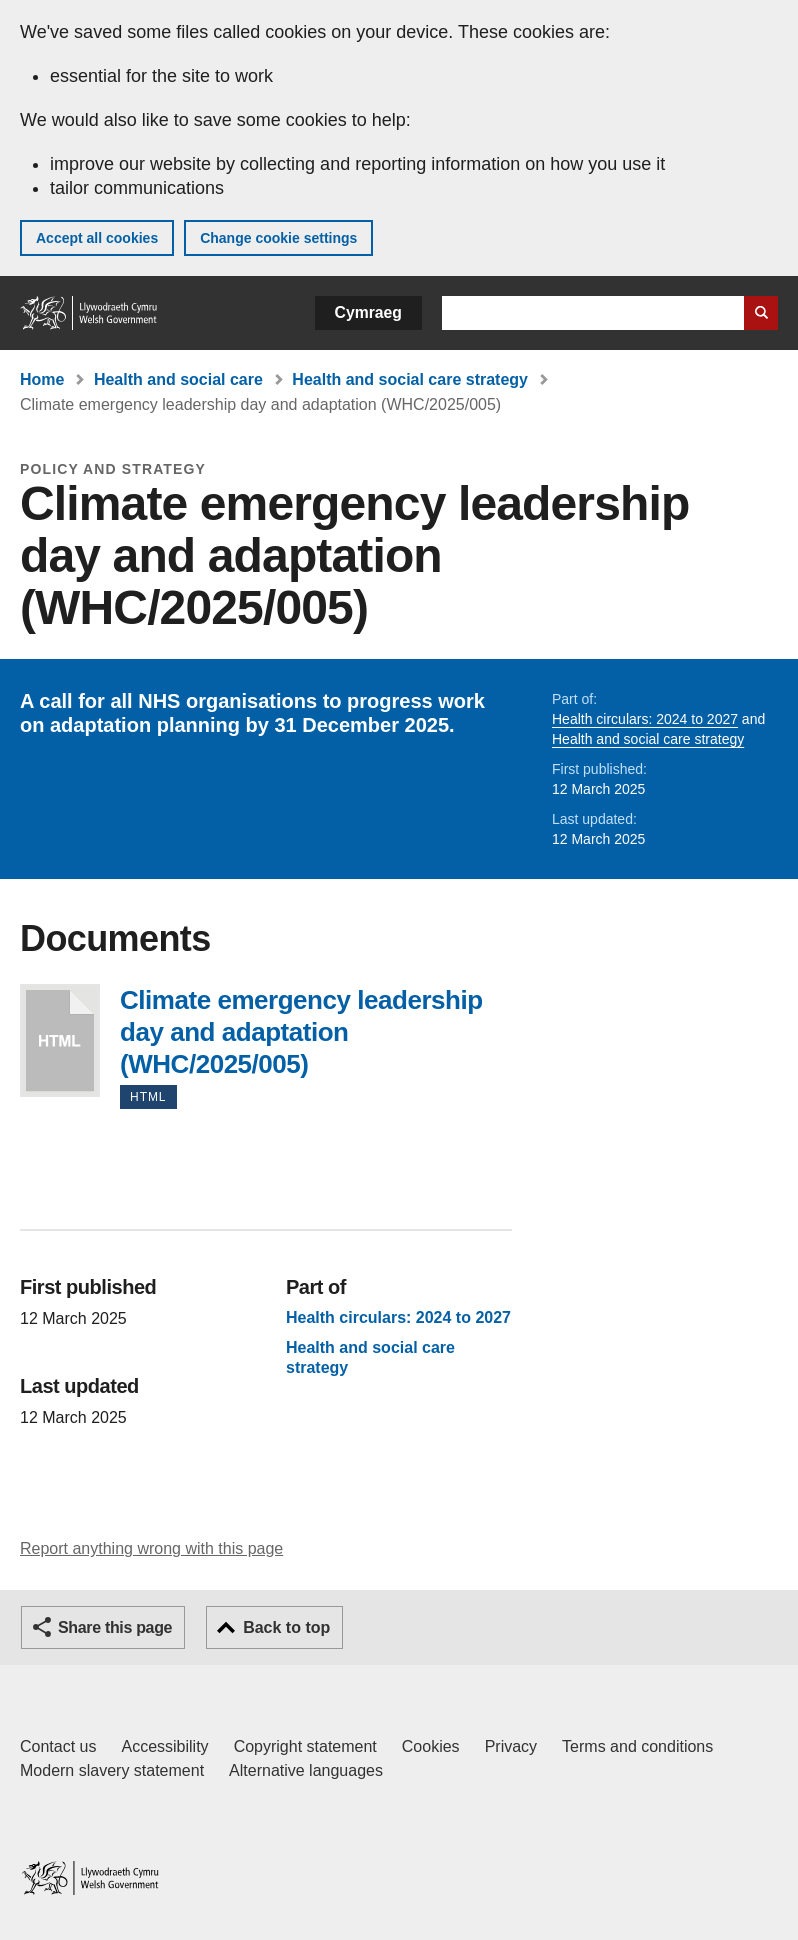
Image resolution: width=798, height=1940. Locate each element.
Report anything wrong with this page (151, 1548)
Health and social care (178, 379)
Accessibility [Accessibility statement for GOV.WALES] (164, 1746)
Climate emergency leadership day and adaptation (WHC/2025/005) (60, 1040)
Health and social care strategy (410, 379)
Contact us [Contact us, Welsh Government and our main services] (58, 1746)
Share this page (115, 1627)
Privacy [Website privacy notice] (511, 1746)
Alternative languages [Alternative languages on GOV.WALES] (306, 1770)
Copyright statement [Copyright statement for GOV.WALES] (305, 1746)
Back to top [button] (286, 1627)
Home (42, 379)
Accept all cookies (97, 238)
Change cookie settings (278, 238)
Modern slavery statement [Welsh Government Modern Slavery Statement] (112, 1770)
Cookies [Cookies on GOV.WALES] (431, 1746)
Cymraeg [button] (368, 312)
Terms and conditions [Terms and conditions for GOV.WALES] (637, 1746)
